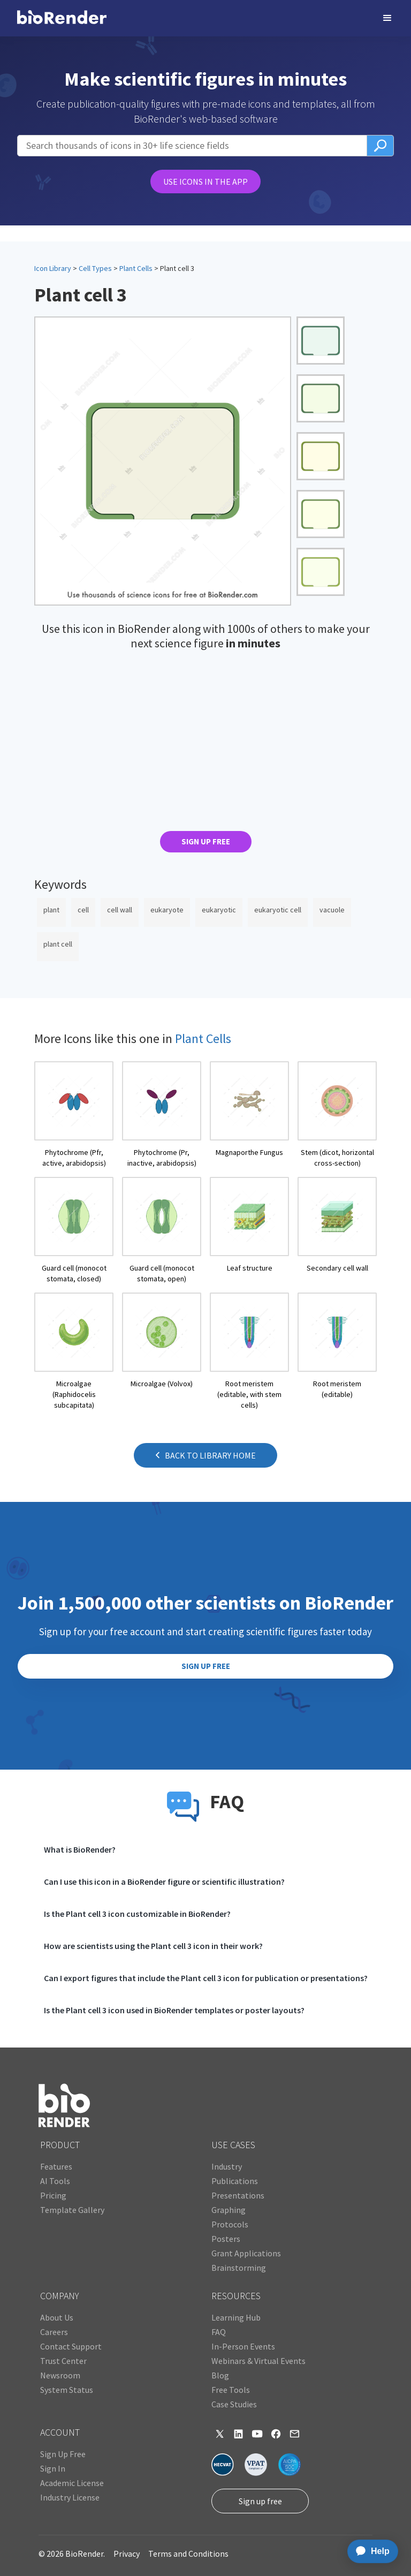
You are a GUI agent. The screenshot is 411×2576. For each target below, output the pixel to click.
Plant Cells (136, 268)
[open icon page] (73, 1114)
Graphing (228, 2209)
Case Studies (234, 2404)
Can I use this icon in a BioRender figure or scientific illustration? (164, 1881)
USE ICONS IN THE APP (205, 181)
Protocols (229, 2224)
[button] (387, 18)
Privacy (126, 2553)
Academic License (72, 2482)
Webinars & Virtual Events (258, 2360)
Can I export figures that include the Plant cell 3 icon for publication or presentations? (206, 1978)
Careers (54, 2331)
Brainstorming (238, 2267)
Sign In (52, 2468)
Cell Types (95, 268)
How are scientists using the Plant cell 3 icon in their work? (153, 1945)
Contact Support (71, 2346)
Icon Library (52, 268)
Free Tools (230, 2389)
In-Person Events (243, 2346)
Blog (220, 2375)
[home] (61, 18)
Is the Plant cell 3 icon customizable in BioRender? (137, 1913)
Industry (226, 2166)
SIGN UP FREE (205, 841)
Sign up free (260, 2501)
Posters (225, 2238)
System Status (66, 2389)
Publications (234, 2180)
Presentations (237, 2195)
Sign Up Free (63, 2454)
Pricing (53, 2195)
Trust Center (63, 2360)
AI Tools (55, 2180)
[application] (369, 2551)
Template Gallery (72, 2209)
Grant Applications (246, 2253)
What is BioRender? (80, 1849)
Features (56, 2166)
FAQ (218, 2331)
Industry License (70, 2497)
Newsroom (60, 2375)
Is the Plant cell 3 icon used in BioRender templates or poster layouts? (174, 2010)
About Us (56, 2317)
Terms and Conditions (188, 2553)
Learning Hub (236, 2317)
